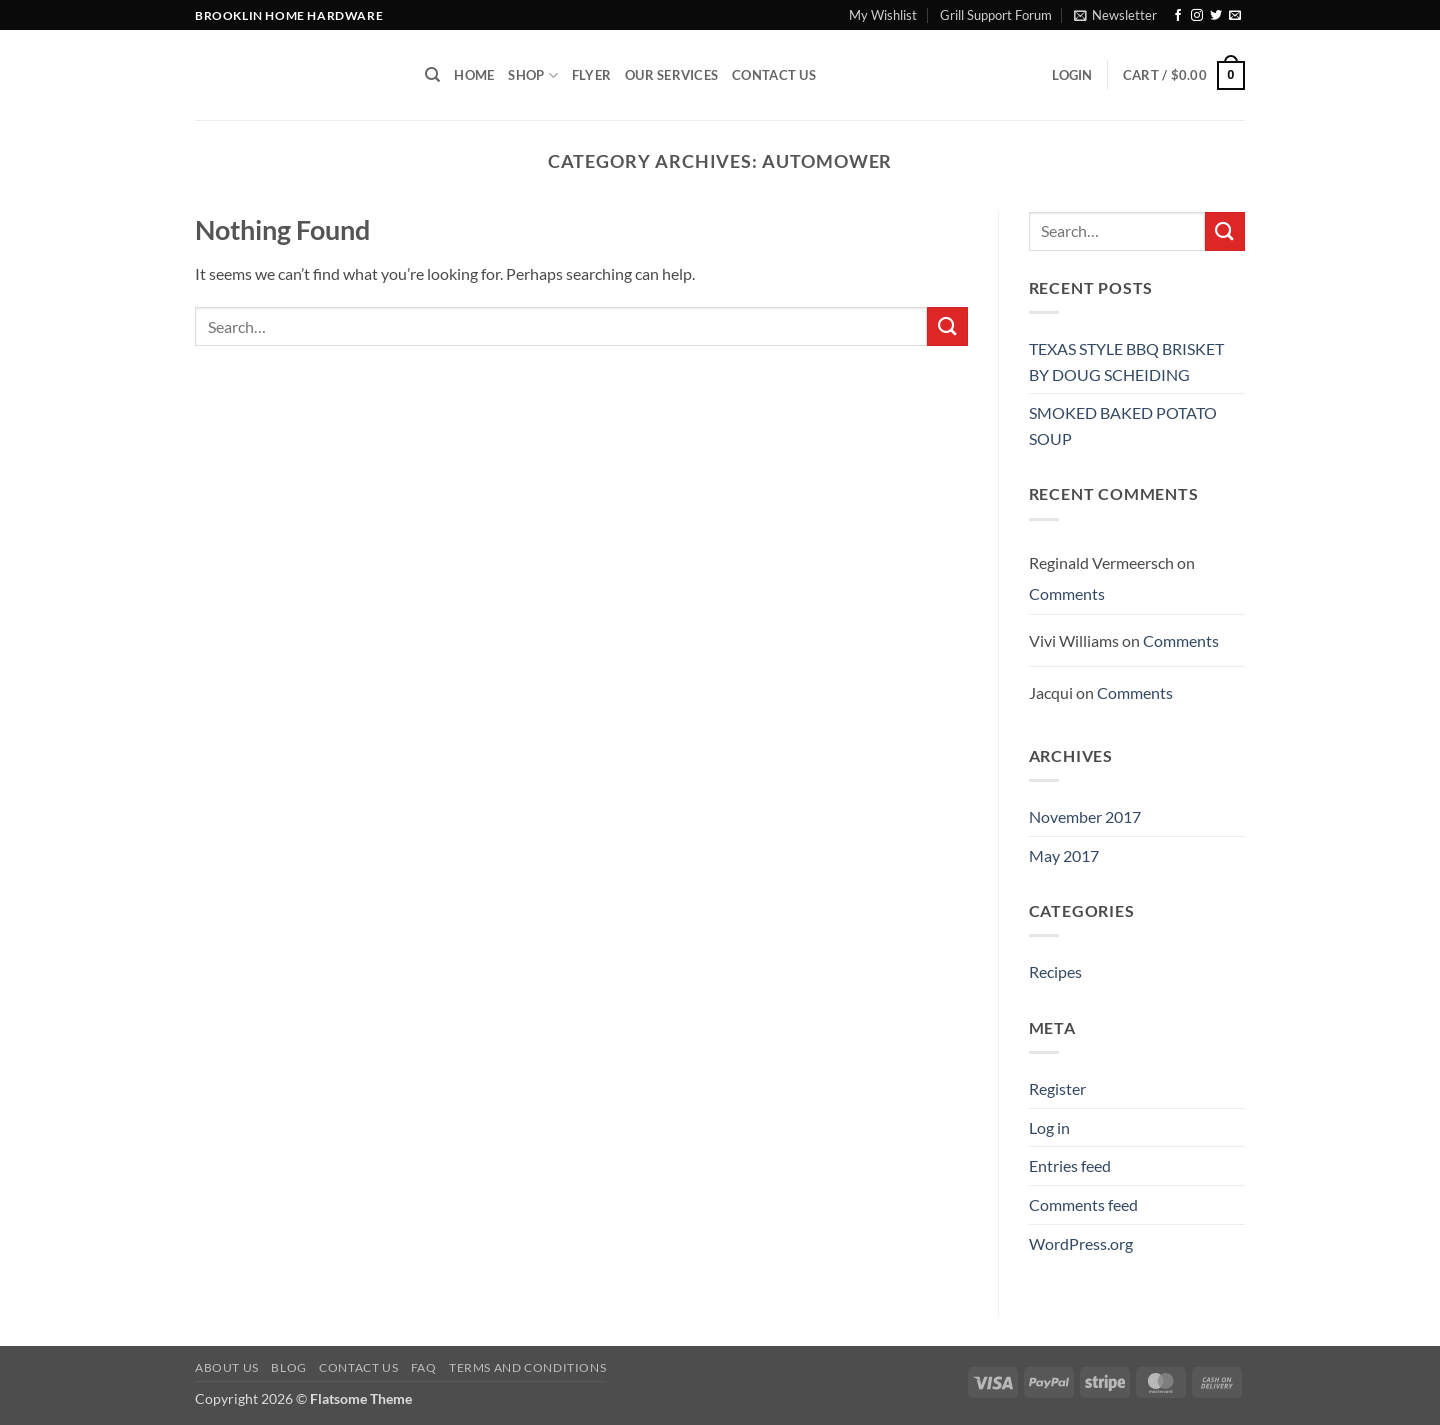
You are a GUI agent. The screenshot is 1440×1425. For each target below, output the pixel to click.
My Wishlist (883, 15)
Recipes (1055, 971)
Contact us (358, 1367)
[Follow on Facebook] (1178, 16)
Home (474, 75)
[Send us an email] (1235, 16)
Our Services (671, 75)
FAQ (424, 1367)
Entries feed (1070, 1165)
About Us (227, 1367)
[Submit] (947, 326)
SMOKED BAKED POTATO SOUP (1123, 425)
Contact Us (774, 75)
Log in (1049, 1127)
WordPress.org (1081, 1243)
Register (1057, 1088)
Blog (288, 1367)
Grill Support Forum (996, 15)
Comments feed (1083, 1204)
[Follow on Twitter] (1216, 16)
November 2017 (1085, 816)
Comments (1067, 593)
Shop (532, 75)
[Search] (432, 75)
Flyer (591, 75)
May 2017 (1064, 855)
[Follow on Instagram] (1197, 16)
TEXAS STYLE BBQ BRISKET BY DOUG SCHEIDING (1126, 361)
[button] (1115, 15)
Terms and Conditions (527, 1367)
